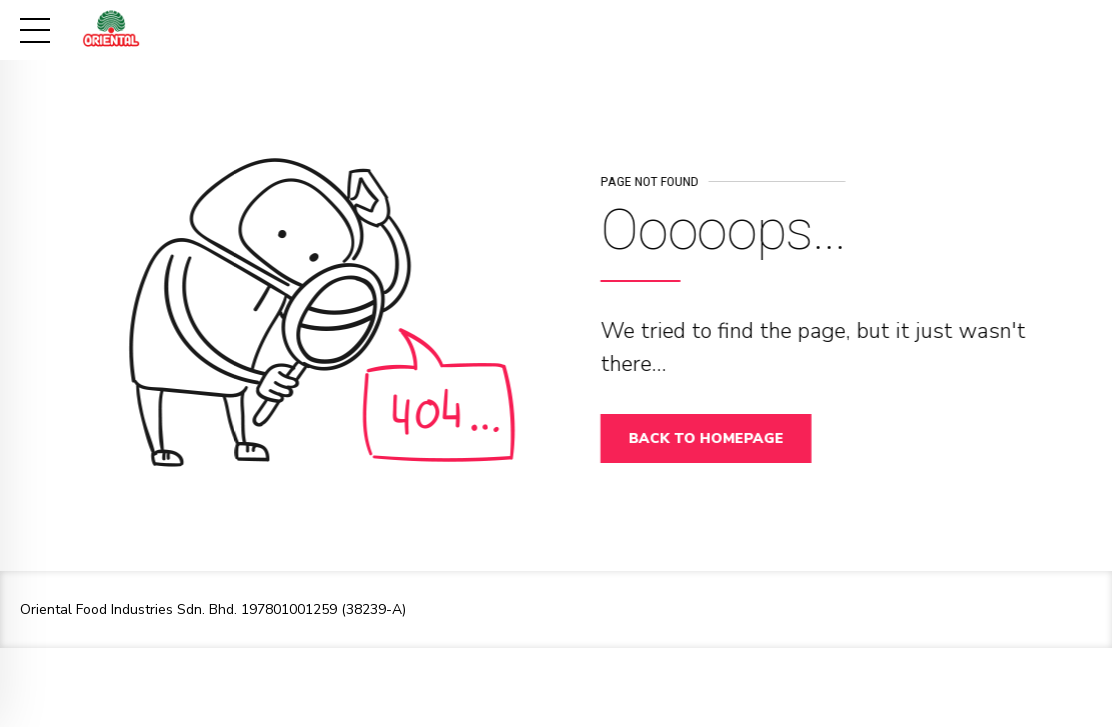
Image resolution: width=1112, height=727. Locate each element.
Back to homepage (711, 438)
